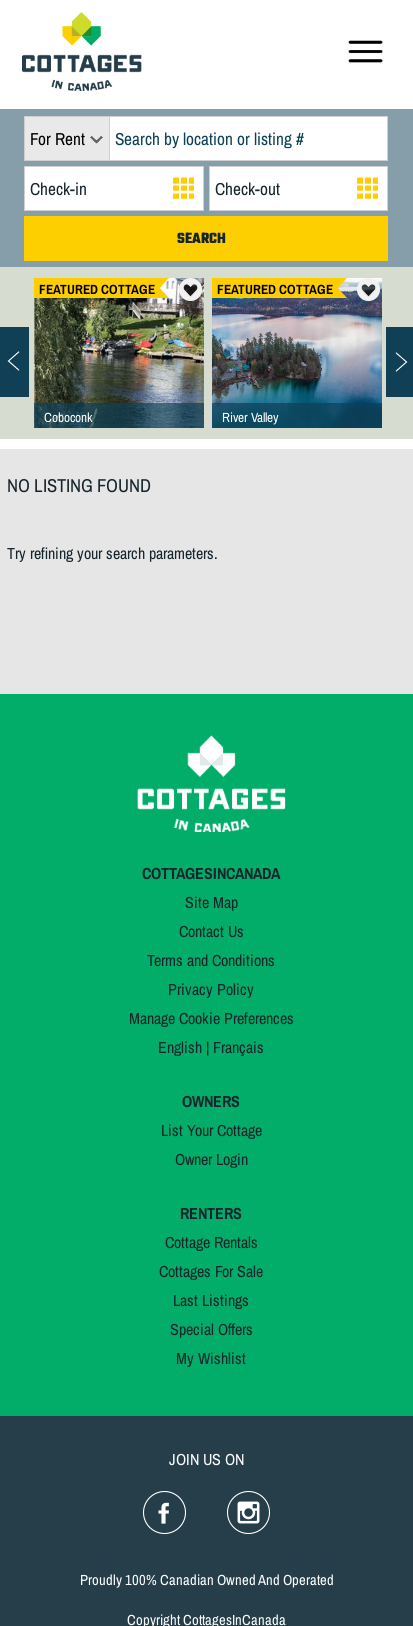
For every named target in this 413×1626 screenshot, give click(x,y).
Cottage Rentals (211, 1242)
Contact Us (211, 931)
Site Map (211, 902)
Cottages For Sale (211, 1271)
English (180, 1047)
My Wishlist (211, 1358)
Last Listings (211, 1300)
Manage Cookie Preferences (211, 1018)
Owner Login (211, 1159)
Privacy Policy (211, 989)
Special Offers (211, 1329)
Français (238, 1047)
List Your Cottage (211, 1130)
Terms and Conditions (211, 960)
